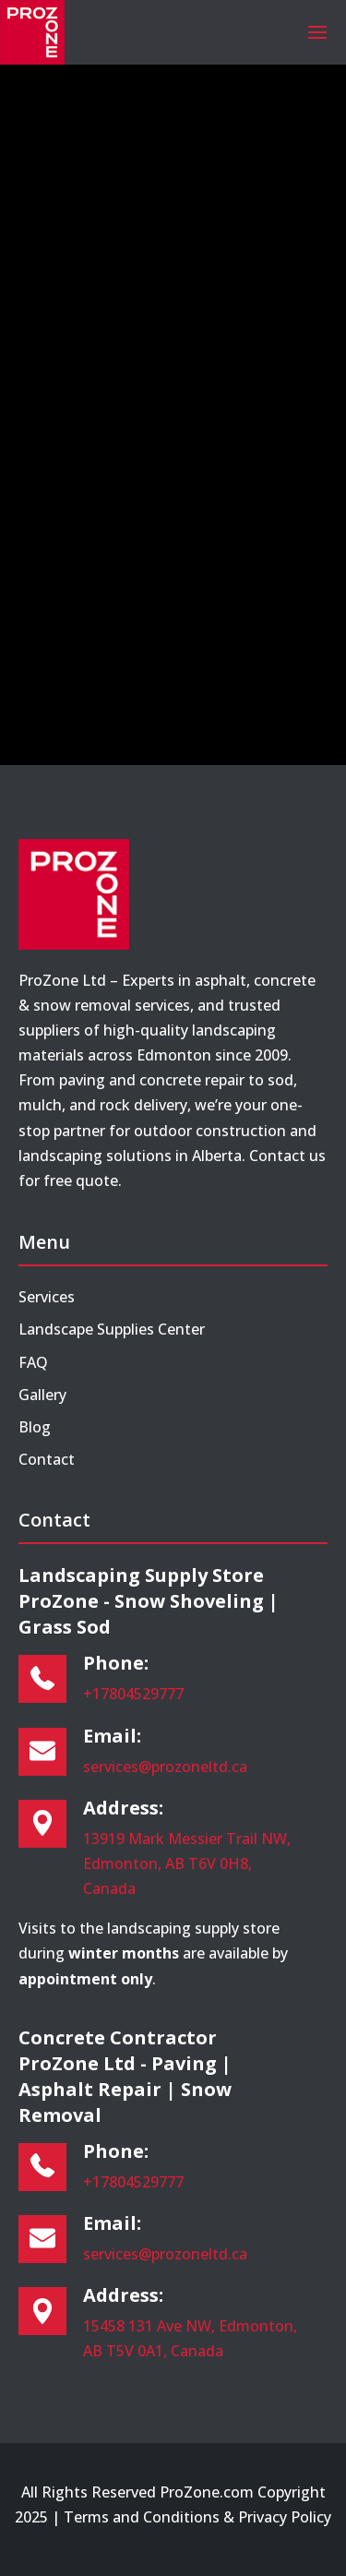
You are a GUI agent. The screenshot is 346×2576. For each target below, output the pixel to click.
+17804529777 (133, 1693)
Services (46, 1297)
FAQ (33, 1362)
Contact (46, 1459)
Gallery (42, 1394)
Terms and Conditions (142, 2517)
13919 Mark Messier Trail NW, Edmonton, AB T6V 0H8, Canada (187, 1863)
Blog (34, 1427)
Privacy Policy (284, 2517)
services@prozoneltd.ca (165, 1766)
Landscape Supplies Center (111, 1329)
